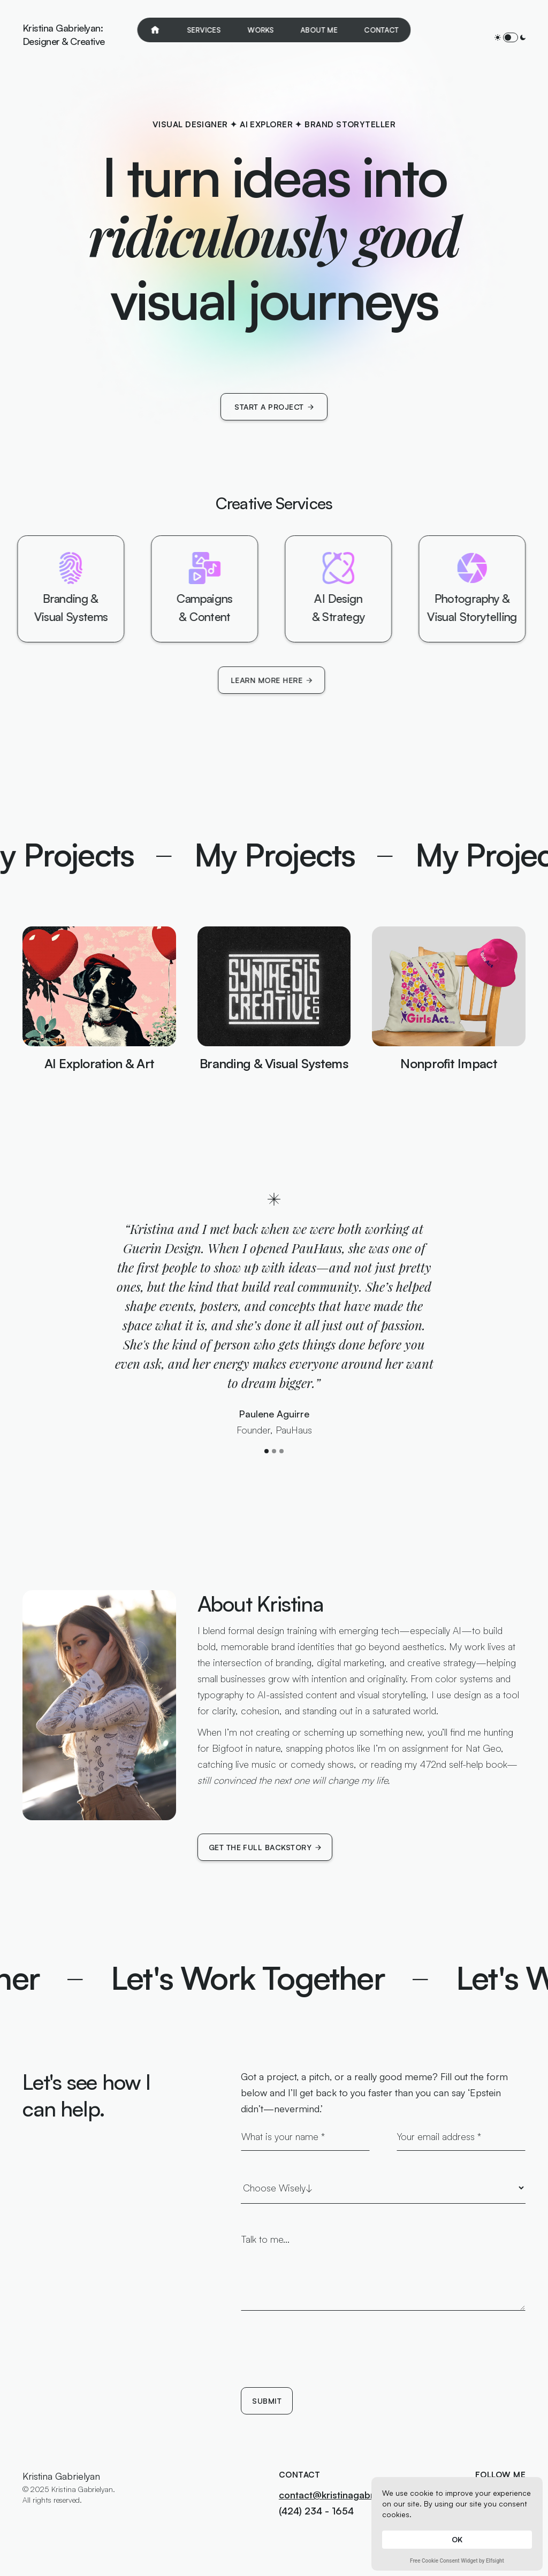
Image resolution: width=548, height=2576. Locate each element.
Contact (381, 30)
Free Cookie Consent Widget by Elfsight (457, 2561)
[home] (63, 37)
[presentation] (322, 2358)
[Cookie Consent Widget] (457, 2524)
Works (261, 30)
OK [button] (457, 2539)
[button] (266, 1451)
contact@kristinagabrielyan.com (350, 2495)
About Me (319, 30)
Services (204, 30)
